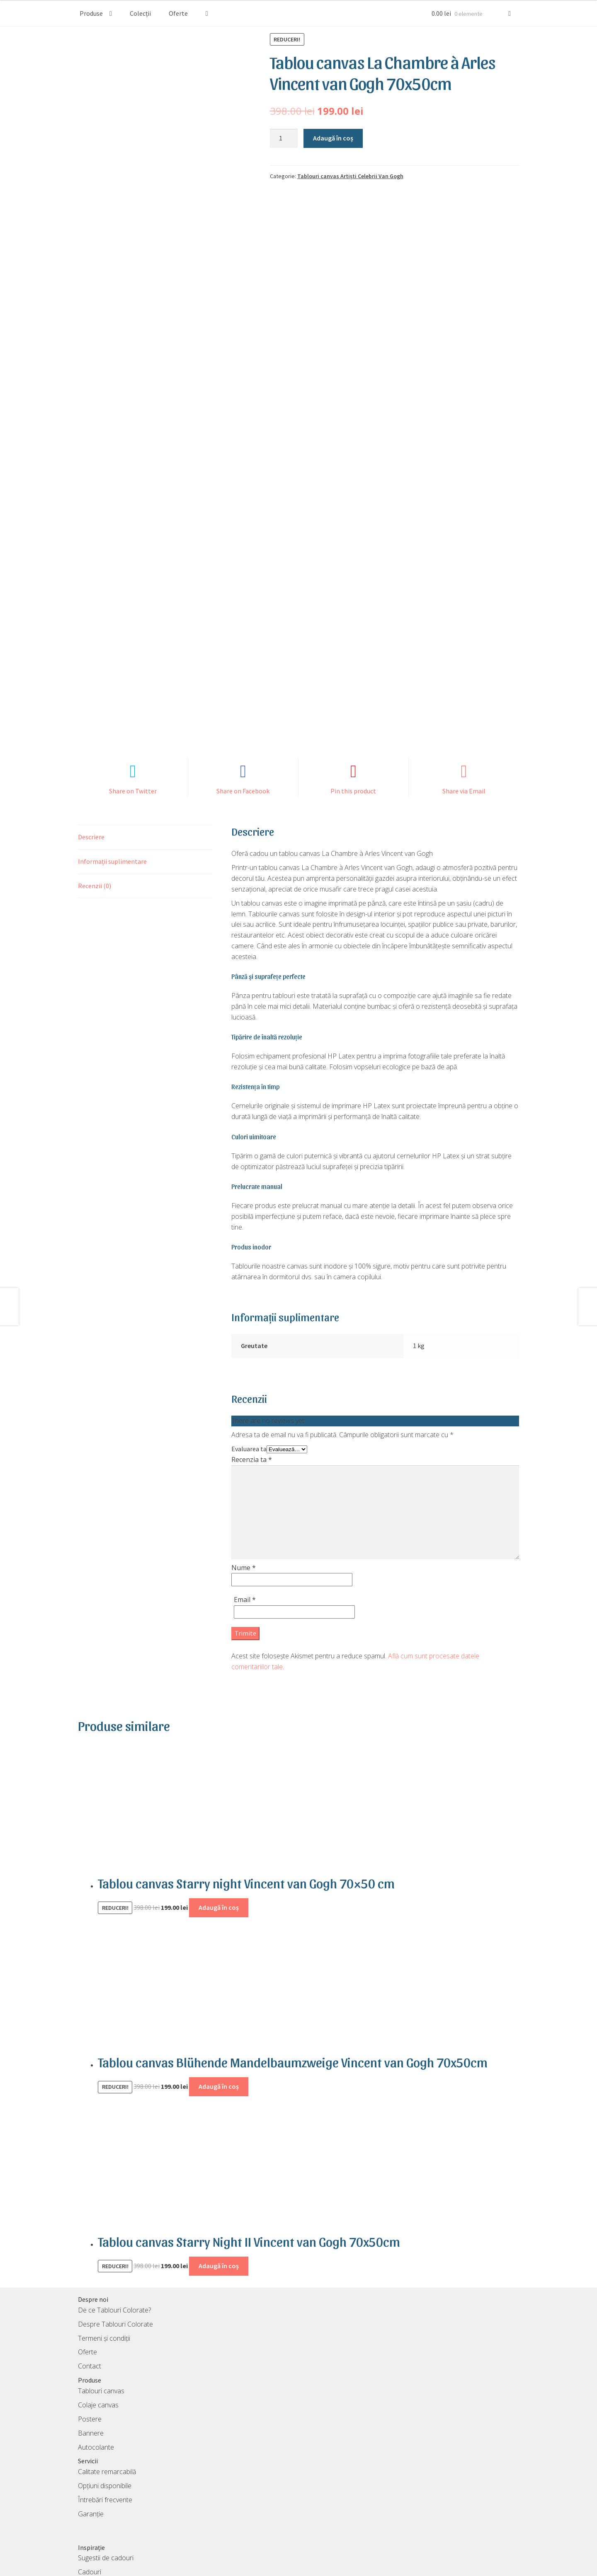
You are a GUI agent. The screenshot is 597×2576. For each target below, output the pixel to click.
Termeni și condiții (104, 2218)
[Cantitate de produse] (284, 138)
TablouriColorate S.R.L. (283, 2563)
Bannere (91, 2313)
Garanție (91, 2394)
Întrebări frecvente (105, 2380)
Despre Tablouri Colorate (115, 2204)
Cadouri (89, 2452)
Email (245, 1480)
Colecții (140, 13)
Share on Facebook (242, 671)
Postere (90, 2299)
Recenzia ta (251, 1340)
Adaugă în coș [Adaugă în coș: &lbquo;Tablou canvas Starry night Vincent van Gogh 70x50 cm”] (219, 1788)
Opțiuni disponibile (104, 2366)
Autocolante (96, 2327)
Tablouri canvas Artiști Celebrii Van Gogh (350, 176)
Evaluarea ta (249, 1329)
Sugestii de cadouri (105, 2438)
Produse (91, 13)
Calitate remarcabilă (107, 2352)
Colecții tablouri (100, 2466)
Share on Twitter (133, 671)
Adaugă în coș (333, 138)
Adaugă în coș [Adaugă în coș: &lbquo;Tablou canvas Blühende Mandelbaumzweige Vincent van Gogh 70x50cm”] (219, 1967)
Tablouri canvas (101, 2271)
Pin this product (353, 671)
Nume (243, 1448)
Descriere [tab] (91, 717)
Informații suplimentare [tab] (112, 742)
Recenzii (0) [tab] (94, 766)
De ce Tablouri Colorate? (114, 2190)
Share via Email (463, 671)
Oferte (178, 13)
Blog (84, 2480)
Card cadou (95, 2494)
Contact (89, 2246)
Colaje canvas (98, 2285)
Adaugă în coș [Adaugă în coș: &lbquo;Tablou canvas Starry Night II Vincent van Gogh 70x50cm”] (219, 2146)
